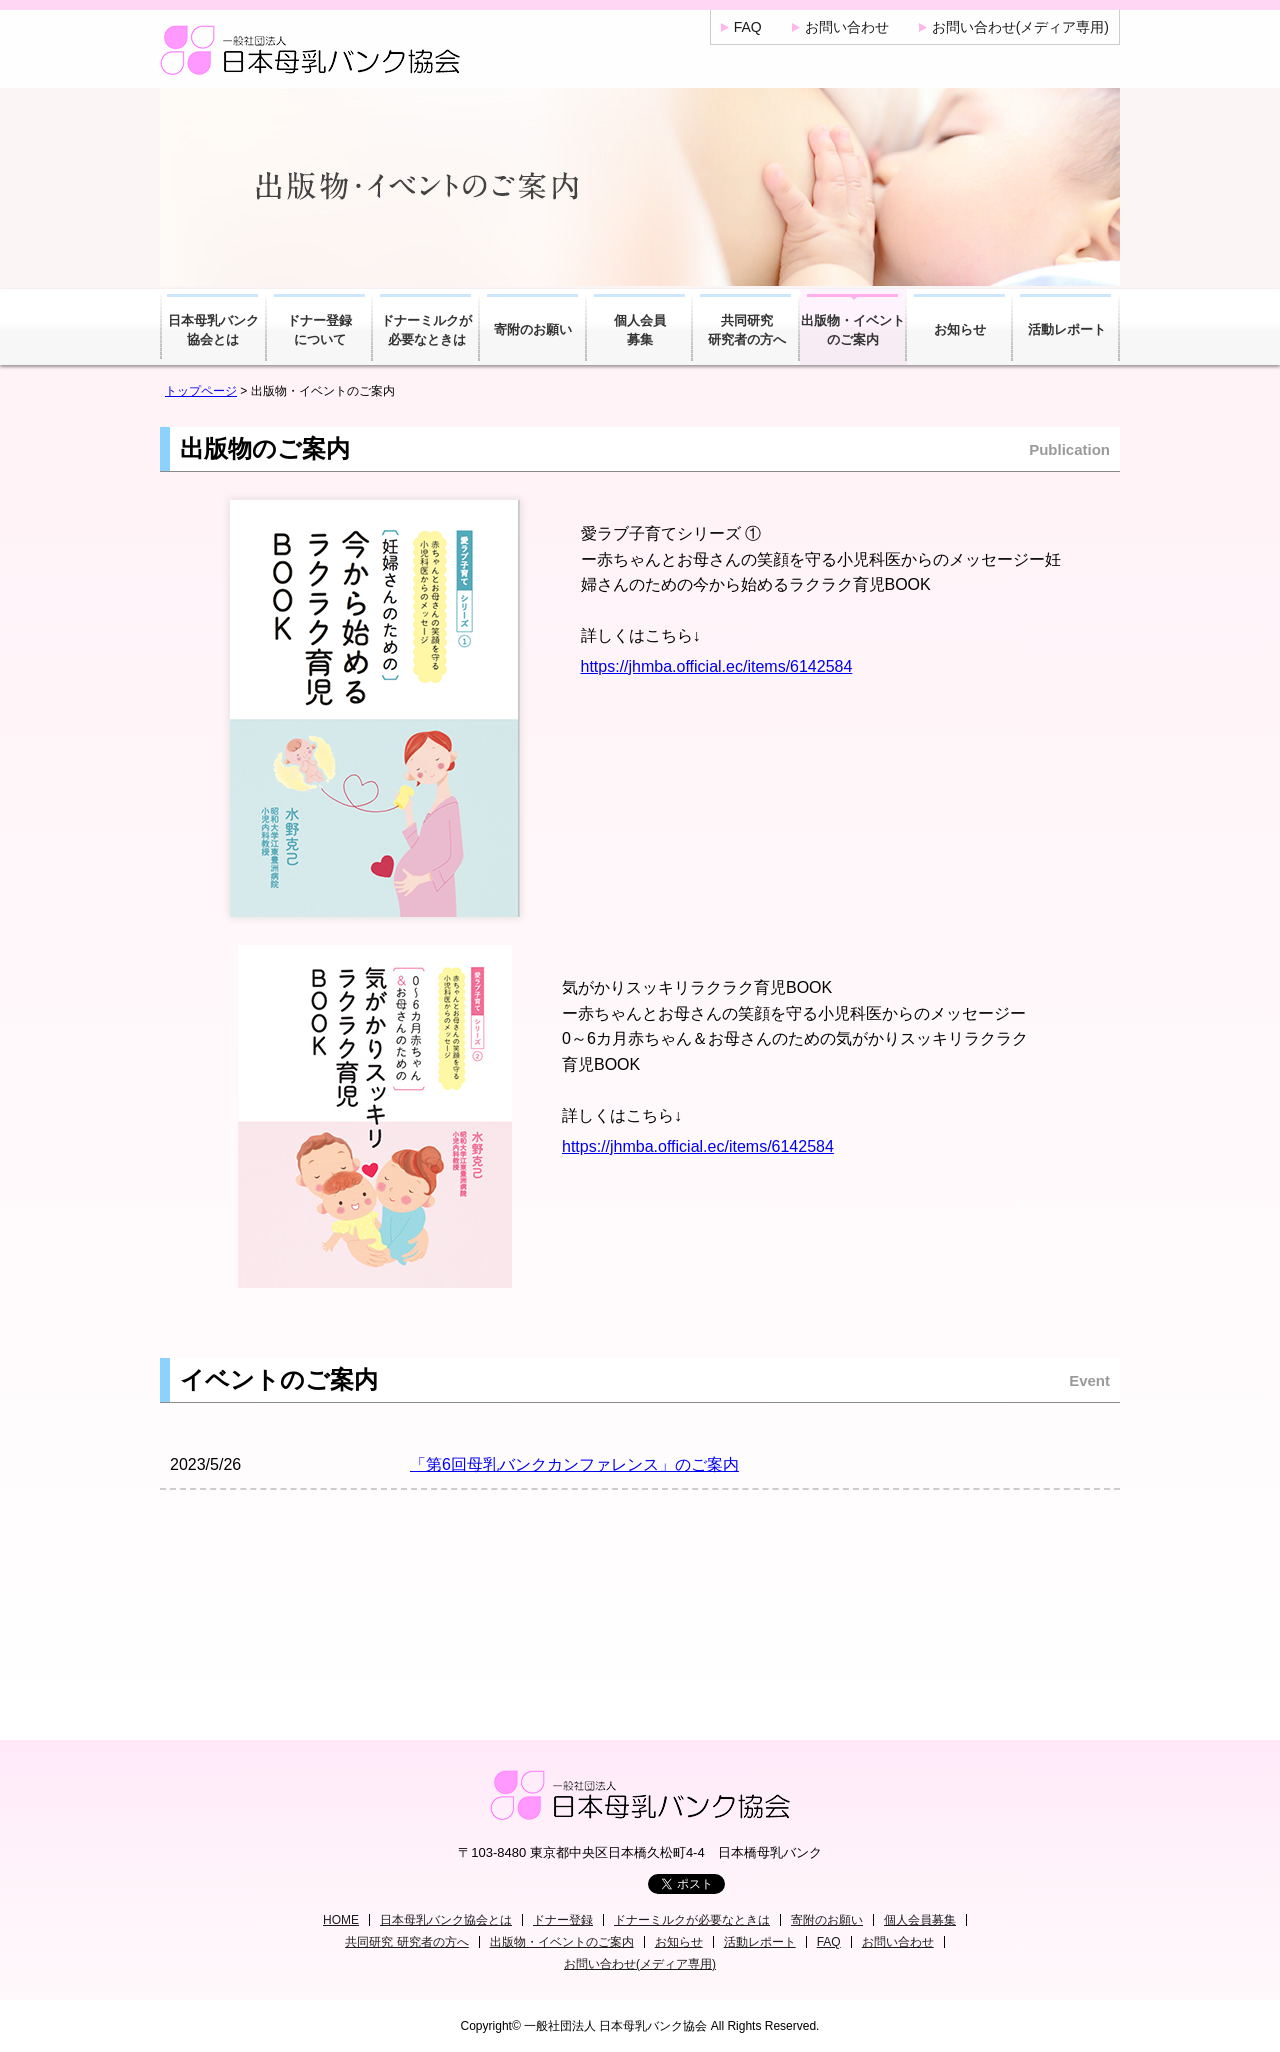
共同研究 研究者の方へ (406, 1942)
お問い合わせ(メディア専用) (1020, 27)
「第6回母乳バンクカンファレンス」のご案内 (574, 1464)
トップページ (201, 391)
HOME (341, 1920)
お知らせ (960, 329)
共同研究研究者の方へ (747, 330)
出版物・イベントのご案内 (853, 330)
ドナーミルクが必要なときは (426, 330)
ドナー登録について (319, 330)
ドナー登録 (563, 1920)
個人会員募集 (640, 330)
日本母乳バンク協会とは (213, 330)
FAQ (748, 27)
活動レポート (1067, 329)
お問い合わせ (847, 27)
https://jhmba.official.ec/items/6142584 (717, 666)
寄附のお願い (533, 329)
